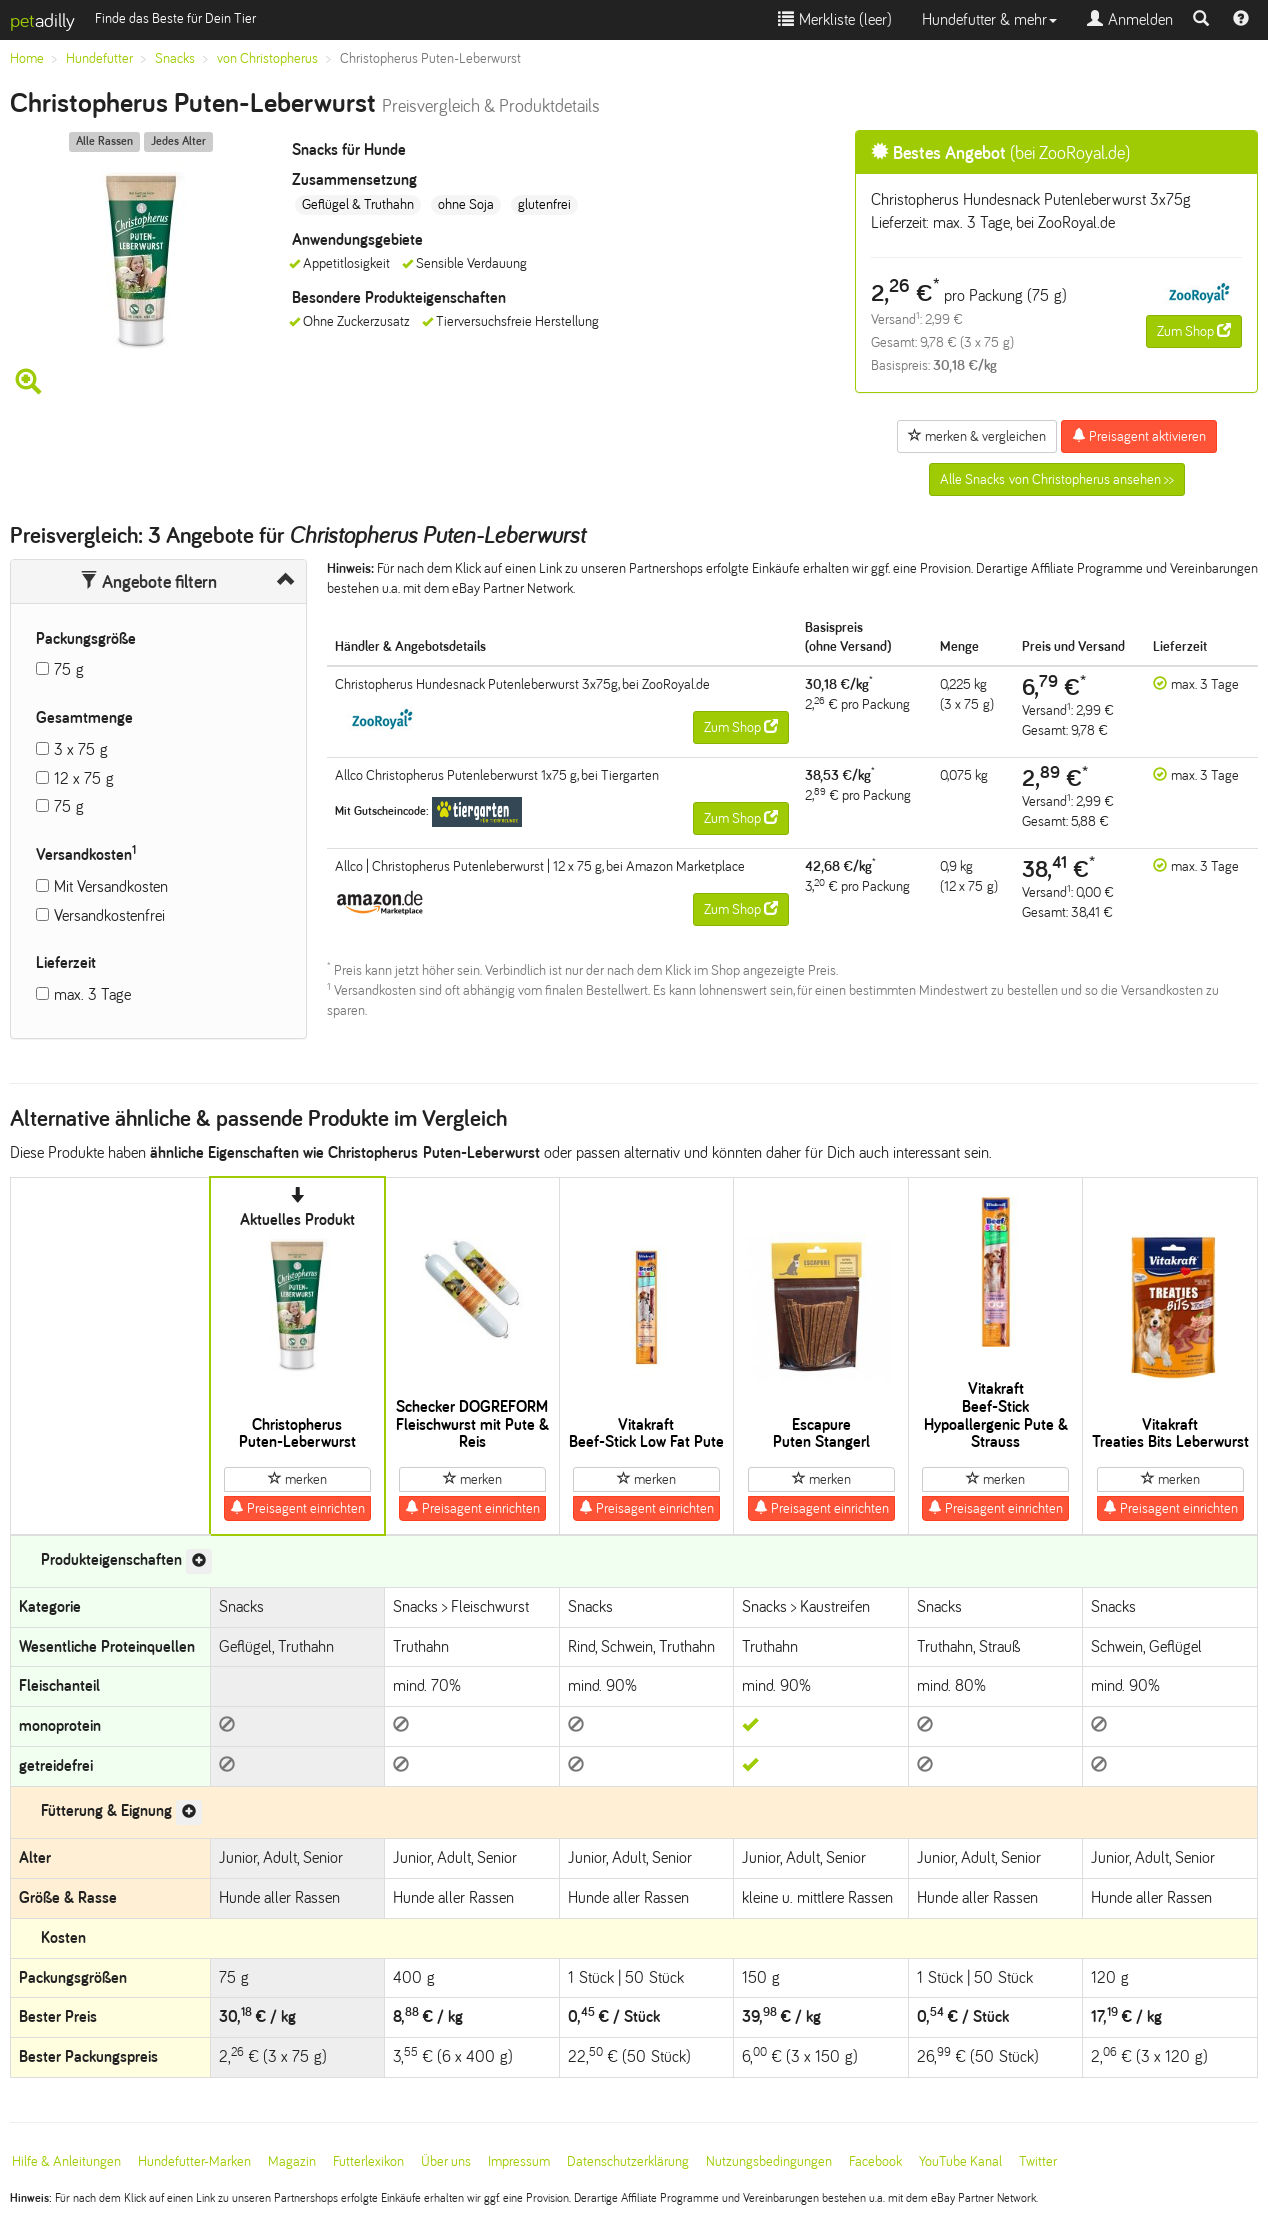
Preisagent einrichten (297, 1508)
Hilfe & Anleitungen (66, 2161)
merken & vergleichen (977, 436)
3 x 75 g (81, 749)
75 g (69, 669)
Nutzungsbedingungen (769, 2161)
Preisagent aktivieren (1139, 436)
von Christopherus (267, 58)
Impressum (519, 2161)
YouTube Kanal (960, 2161)
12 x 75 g (84, 778)
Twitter (1038, 2161)
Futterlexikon (368, 2161)
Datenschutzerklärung (628, 2161)
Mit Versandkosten (111, 886)
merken (297, 1479)
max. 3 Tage (92, 994)
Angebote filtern (148, 582)
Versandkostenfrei (109, 915)
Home (27, 58)
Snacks (175, 58)
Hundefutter (99, 58)
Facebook (875, 2161)
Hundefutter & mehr (989, 19)
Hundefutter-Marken (194, 2161)
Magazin (292, 2161)
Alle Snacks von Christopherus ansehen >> (1057, 479)
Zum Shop (1194, 331)
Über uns (446, 2161)
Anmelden (1130, 19)
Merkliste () (835, 19)
